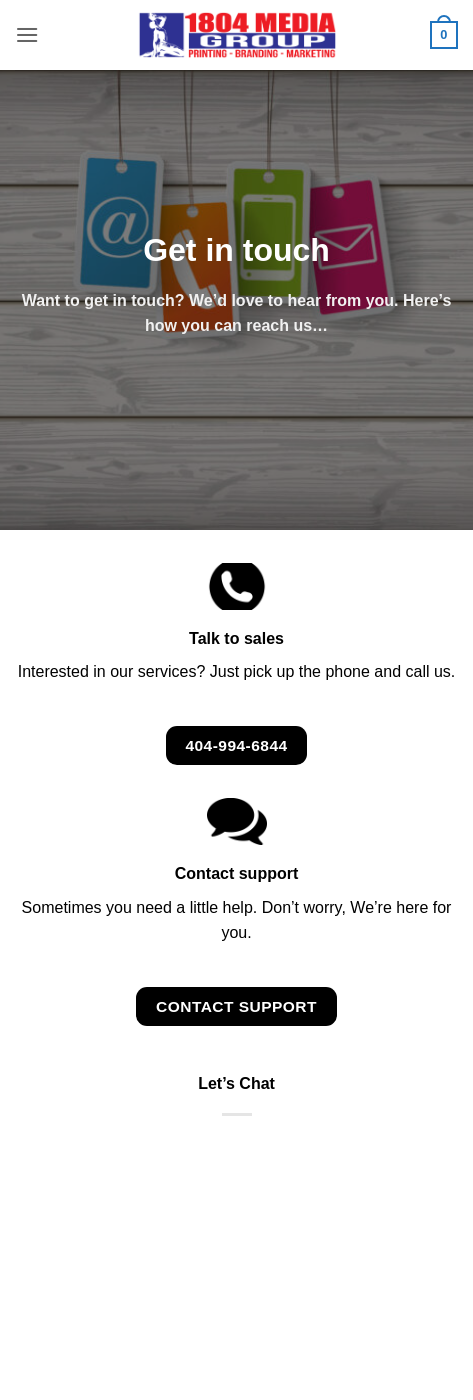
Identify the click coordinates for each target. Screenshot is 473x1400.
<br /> (236, 1207)
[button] (27, 34)
